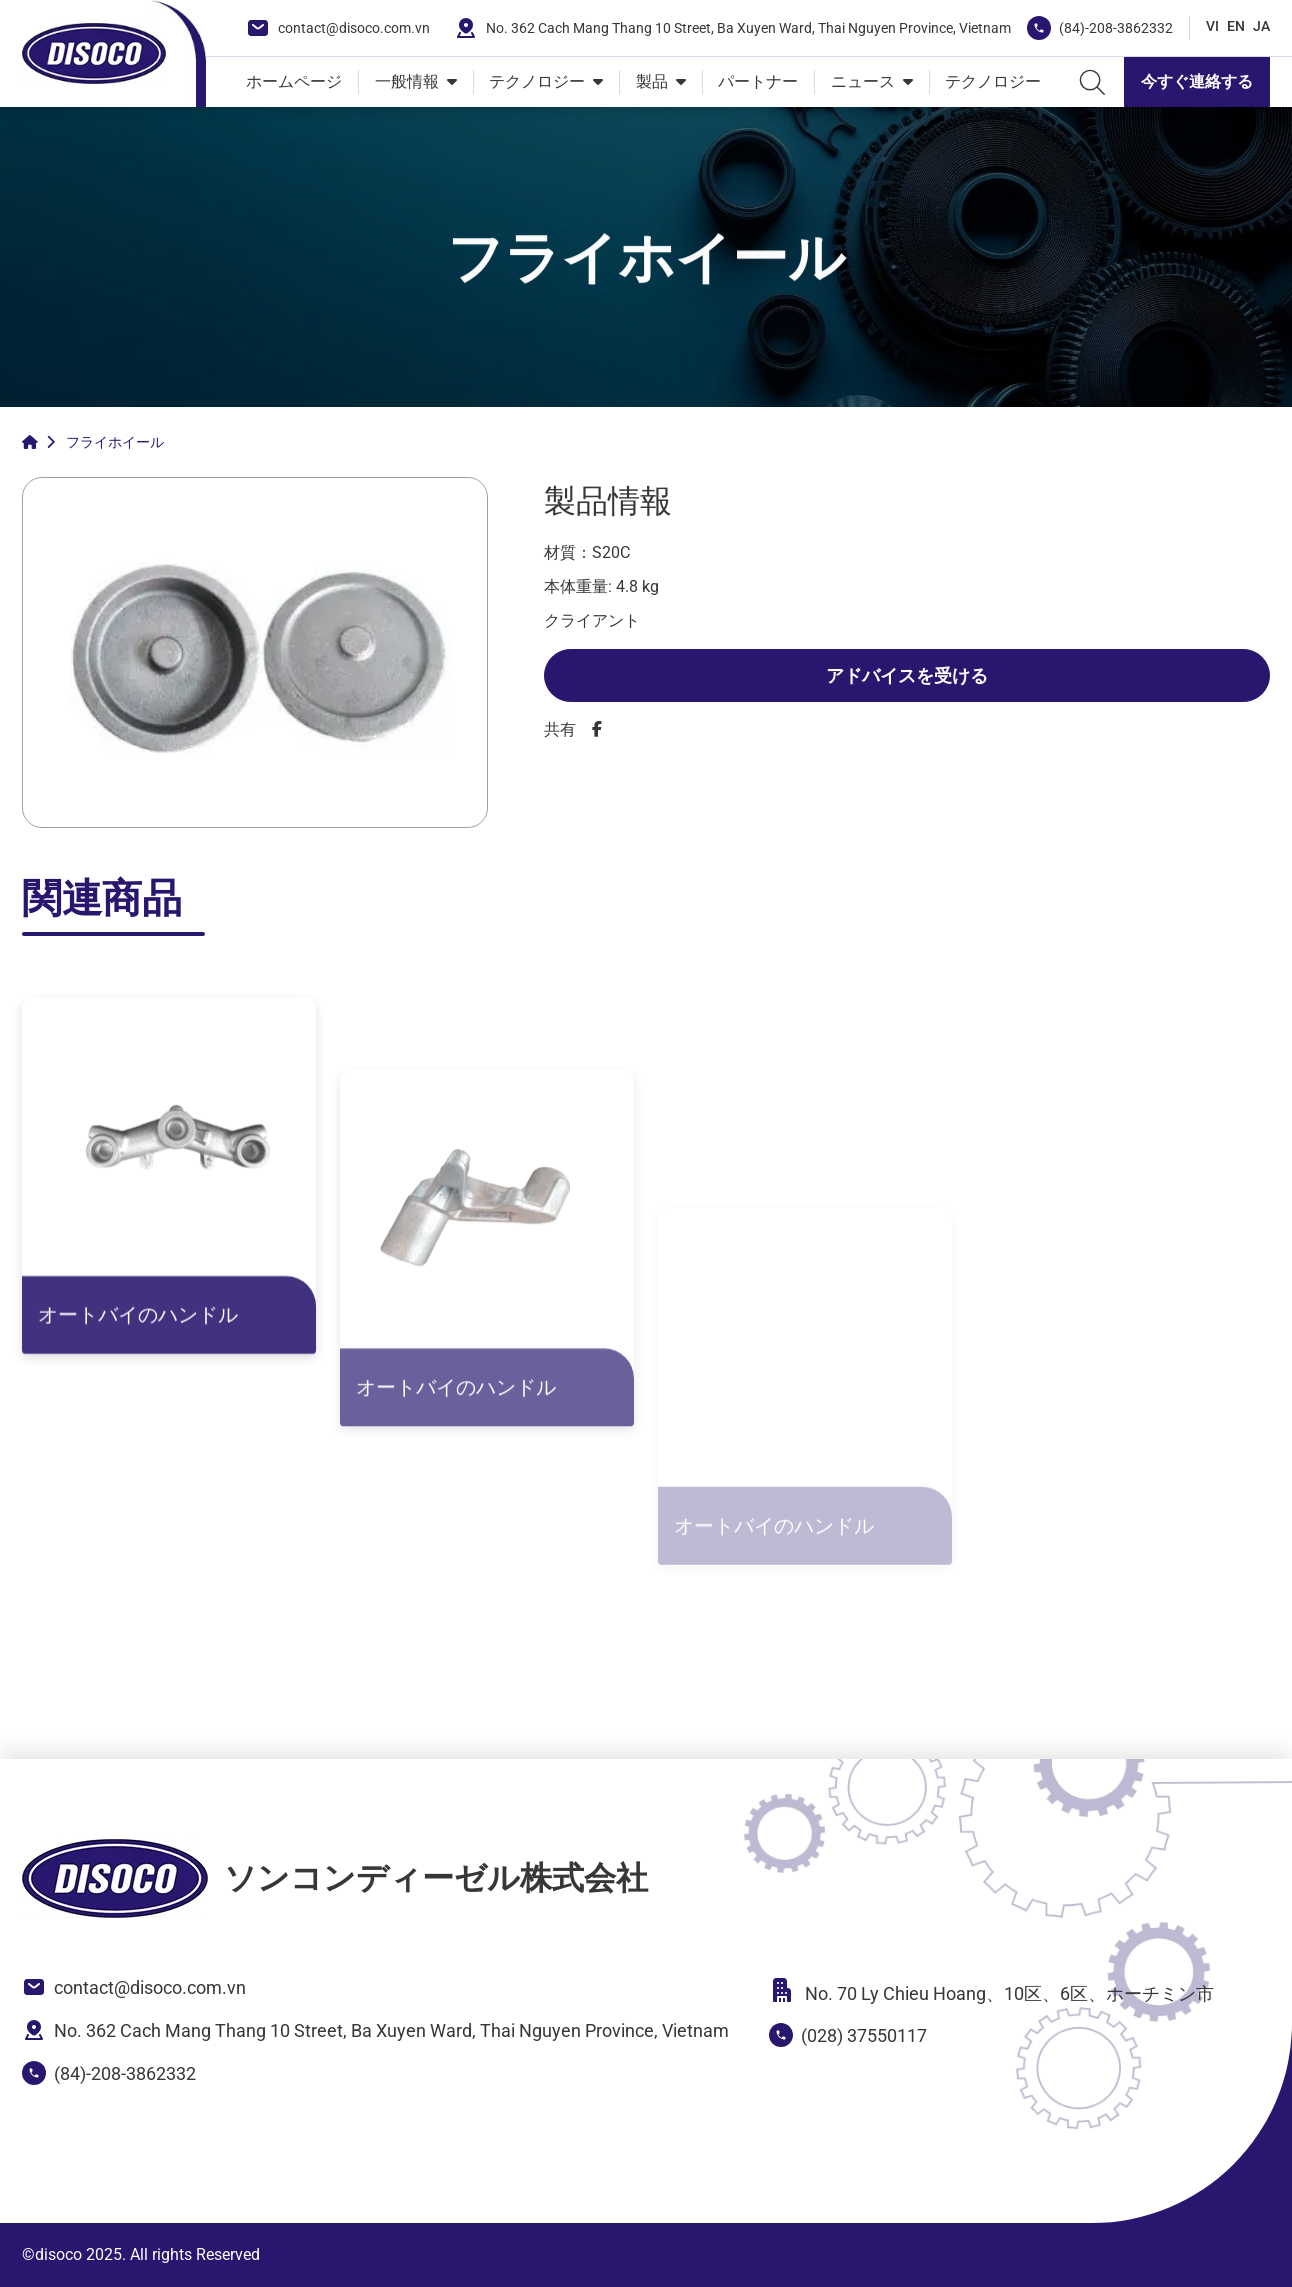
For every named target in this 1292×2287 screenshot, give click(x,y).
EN (1236, 26)
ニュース (863, 81)
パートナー (758, 81)
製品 (652, 81)
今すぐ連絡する (1197, 81)
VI (1212, 26)
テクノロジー (537, 81)
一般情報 (407, 81)
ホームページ (294, 81)
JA (1261, 26)
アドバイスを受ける (907, 675)
